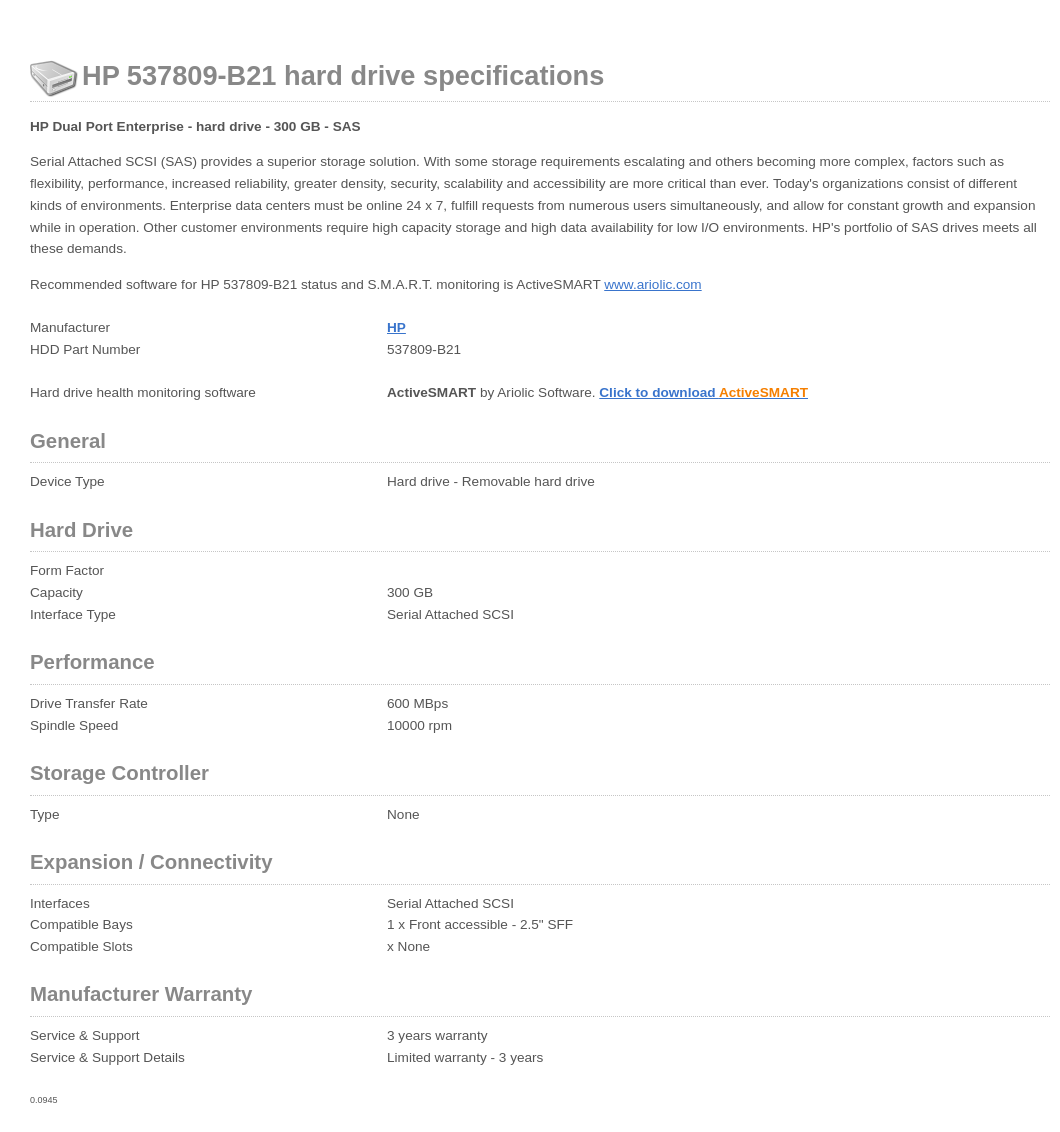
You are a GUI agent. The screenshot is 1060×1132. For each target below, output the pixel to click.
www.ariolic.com (652, 284)
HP (396, 327)
